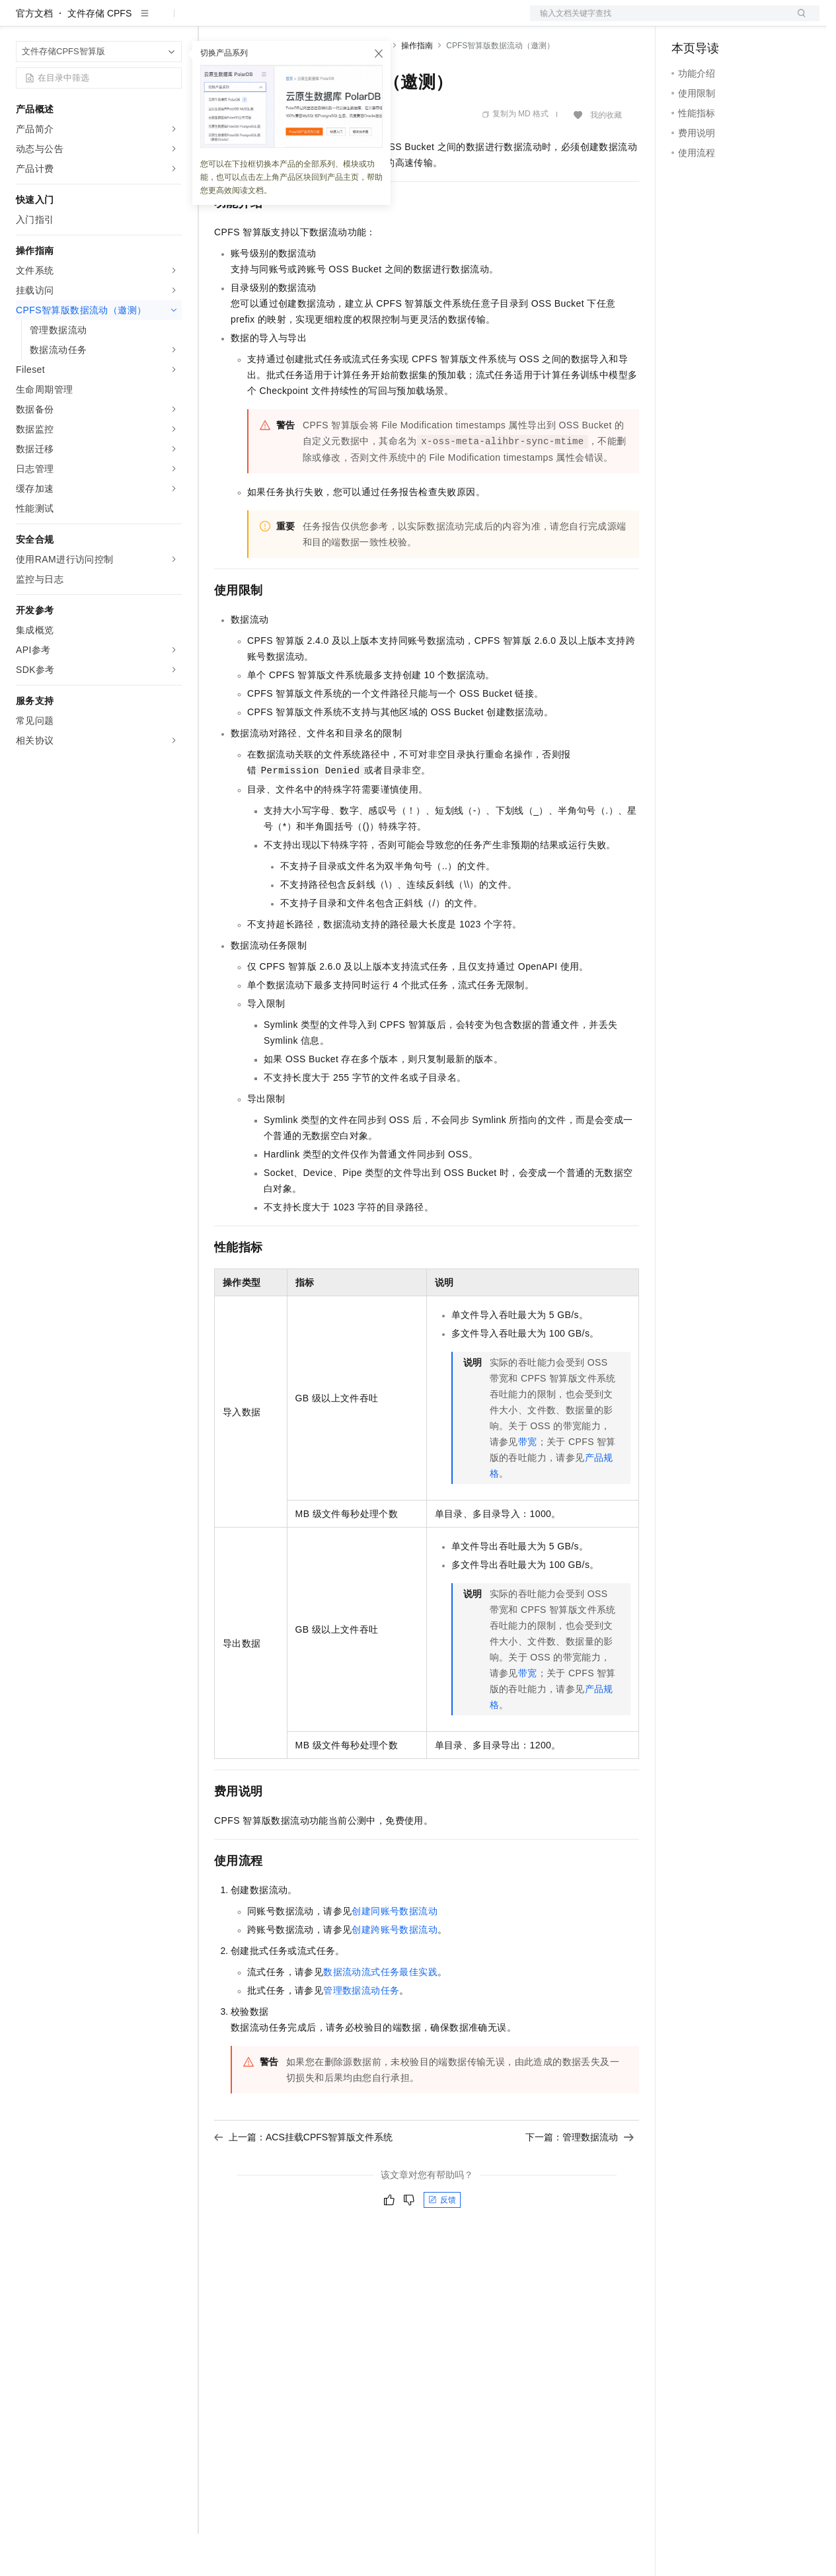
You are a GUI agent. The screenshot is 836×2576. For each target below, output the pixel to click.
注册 (749, 21)
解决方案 (212, 21)
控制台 (718, 21)
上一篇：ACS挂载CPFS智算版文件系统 (303, 2179)
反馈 (442, 2242)
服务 (390, 21)
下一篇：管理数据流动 (579, 2179)
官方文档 (34, 55)
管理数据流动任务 (361, 2032)
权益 (254, 21)
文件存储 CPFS (99, 55)
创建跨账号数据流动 (394, 1972)
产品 (172, 21)
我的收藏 (606, 157)
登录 (798, 21)
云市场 (322, 21)
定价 (285, 21)
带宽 (527, 1484)
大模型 (135, 21)
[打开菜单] (21, 21)
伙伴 (358, 21)
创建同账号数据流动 (394, 1953)
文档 (658, 21)
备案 (686, 21)
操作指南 (417, 88)
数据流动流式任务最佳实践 (380, 2014)
